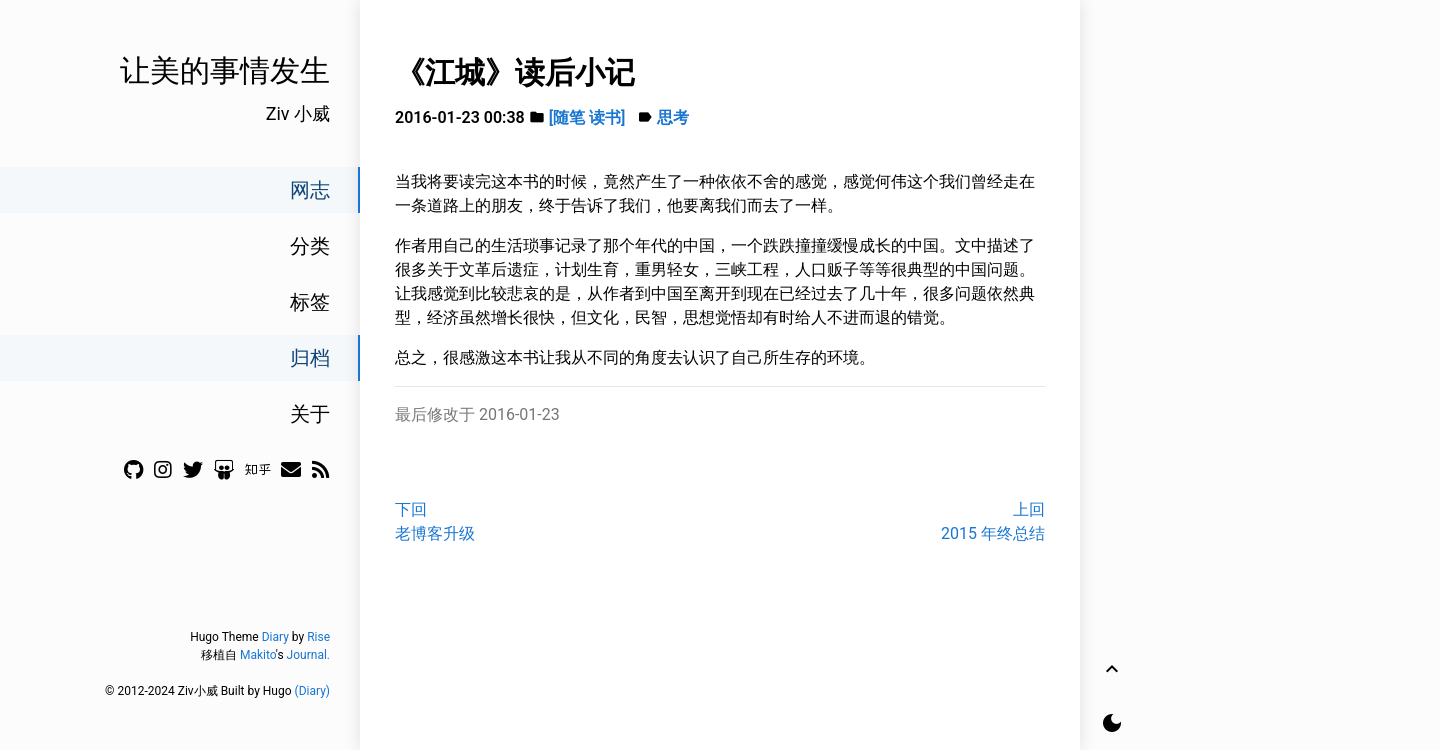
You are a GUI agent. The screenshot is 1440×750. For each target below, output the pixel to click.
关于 (310, 414)
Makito (258, 655)
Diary (275, 637)
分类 (310, 246)
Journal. (308, 655)
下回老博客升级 (435, 521)
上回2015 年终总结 (993, 521)
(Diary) (312, 691)
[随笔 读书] (587, 117)
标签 (310, 302)
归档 (310, 358)
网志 (310, 190)
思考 (673, 117)
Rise (318, 637)
